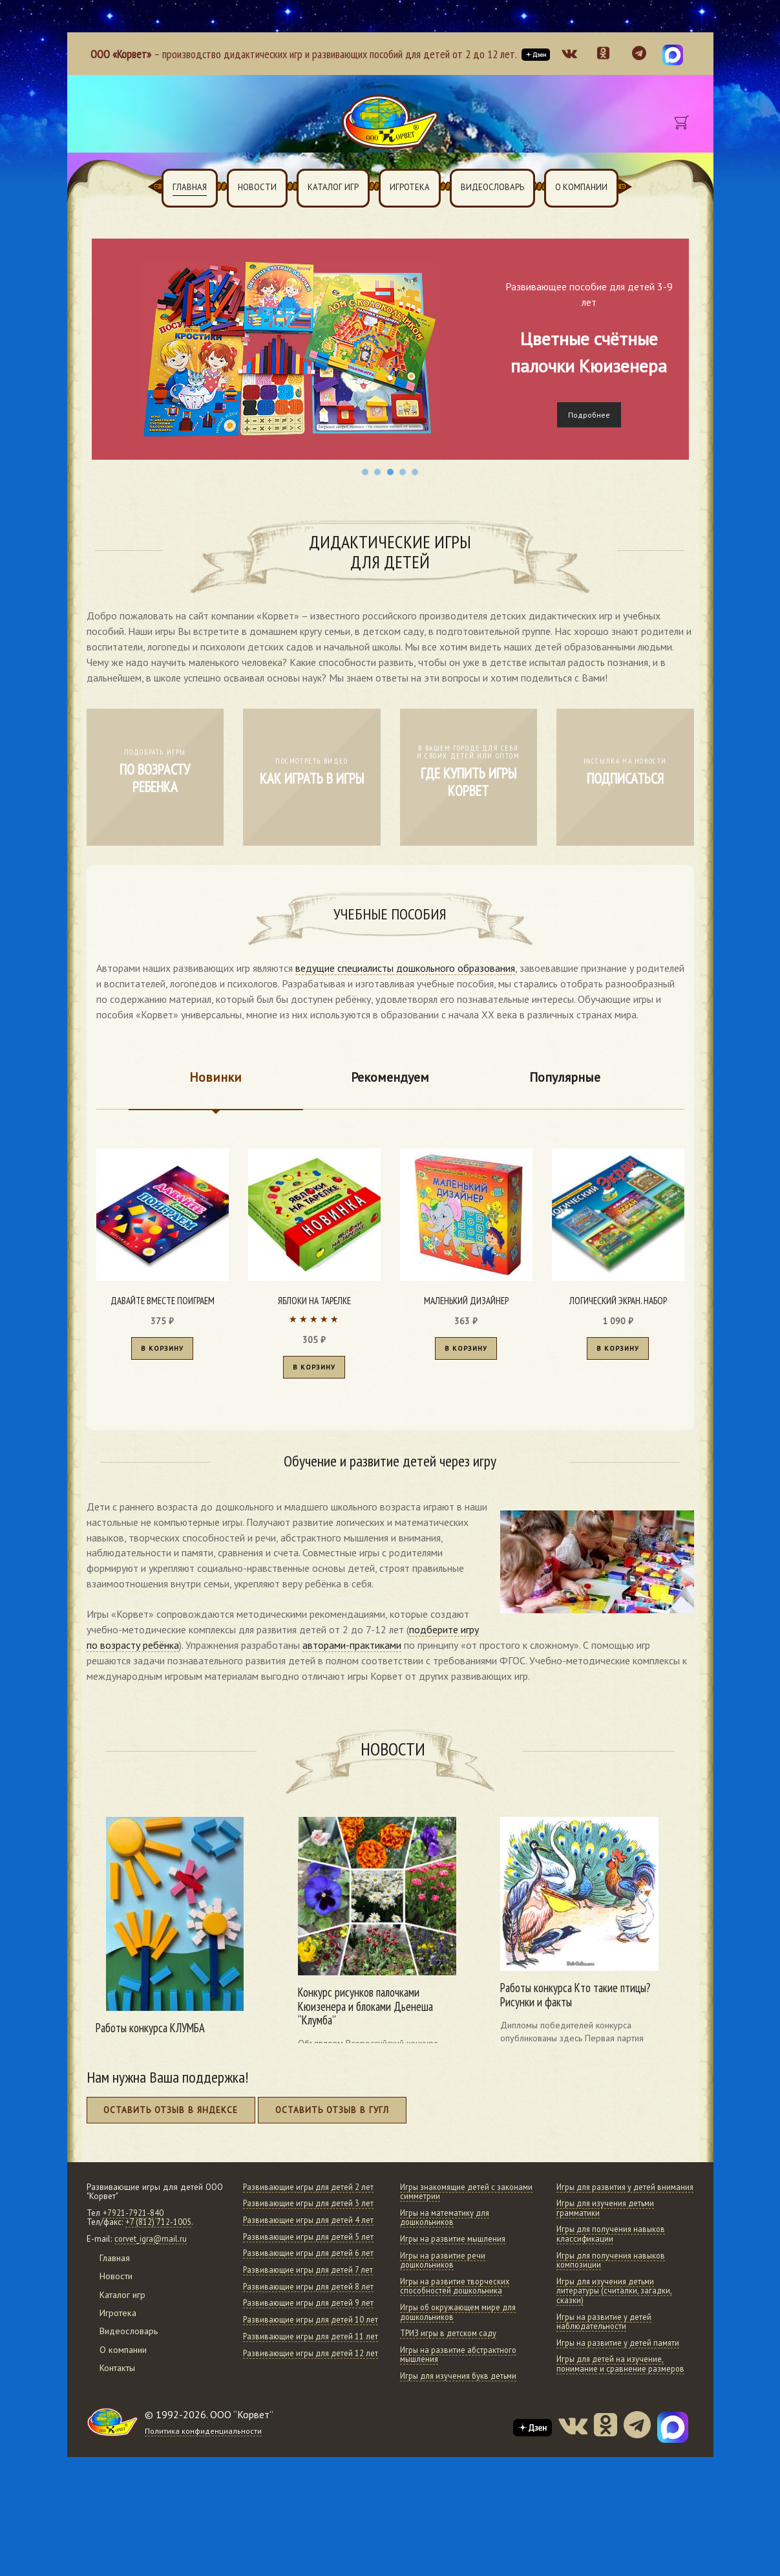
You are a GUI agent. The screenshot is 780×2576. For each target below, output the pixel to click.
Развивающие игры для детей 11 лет (307, 2432)
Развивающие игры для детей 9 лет (304, 2380)
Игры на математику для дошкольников (447, 2225)
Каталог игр (333, 187)
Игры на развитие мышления (455, 2245)
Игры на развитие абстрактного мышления (461, 2362)
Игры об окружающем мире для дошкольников (462, 2319)
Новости (257, 187)
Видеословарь (492, 187)
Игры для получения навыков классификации (614, 2250)
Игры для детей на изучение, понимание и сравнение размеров (622, 2380)
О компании (581, 187)
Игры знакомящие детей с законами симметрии (450, 2198)
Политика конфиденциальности (204, 2518)
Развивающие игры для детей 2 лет (304, 2198)
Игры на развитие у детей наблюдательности (606, 2338)
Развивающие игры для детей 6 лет (304, 2302)
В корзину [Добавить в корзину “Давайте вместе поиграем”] (162, 1352)
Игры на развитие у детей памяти (620, 2359)
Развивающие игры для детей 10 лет (307, 2406)
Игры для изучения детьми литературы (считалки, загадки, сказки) (615, 2307)
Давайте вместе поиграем (162, 1300)
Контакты (120, 2374)
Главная (190, 187)
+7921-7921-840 (133, 2220)
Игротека (410, 187)
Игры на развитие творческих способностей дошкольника (457, 2293)
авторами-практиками (351, 1650)
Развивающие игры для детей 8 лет (304, 2355)
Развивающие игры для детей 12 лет (307, 2458)
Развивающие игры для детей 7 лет (304, 2328)
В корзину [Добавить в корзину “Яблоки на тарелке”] (314, 1370)
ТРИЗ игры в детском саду (451, 2340)
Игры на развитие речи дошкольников (444, 2267)
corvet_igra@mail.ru (151, 2245)
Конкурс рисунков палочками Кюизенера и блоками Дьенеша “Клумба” (367, 2012)
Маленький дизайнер (466, 1300)
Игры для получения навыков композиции (614, 2276)
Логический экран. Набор (618, 1300)
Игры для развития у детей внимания (609, 2198)
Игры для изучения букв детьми (462, 2382)
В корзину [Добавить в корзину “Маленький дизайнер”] (466, 1352)
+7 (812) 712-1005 (159, 2229)
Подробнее (589, 415)
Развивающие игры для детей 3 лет (304, 2225)
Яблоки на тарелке (314, 1300)
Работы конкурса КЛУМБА (155, 2033)
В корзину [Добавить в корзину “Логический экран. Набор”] (618, 1352)
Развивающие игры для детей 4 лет (304, 2250)
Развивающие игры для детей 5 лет (304, 2276)
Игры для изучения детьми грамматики (608, 2225)
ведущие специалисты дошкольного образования (405, 967)
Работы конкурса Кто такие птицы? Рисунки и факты (579, 2000)
